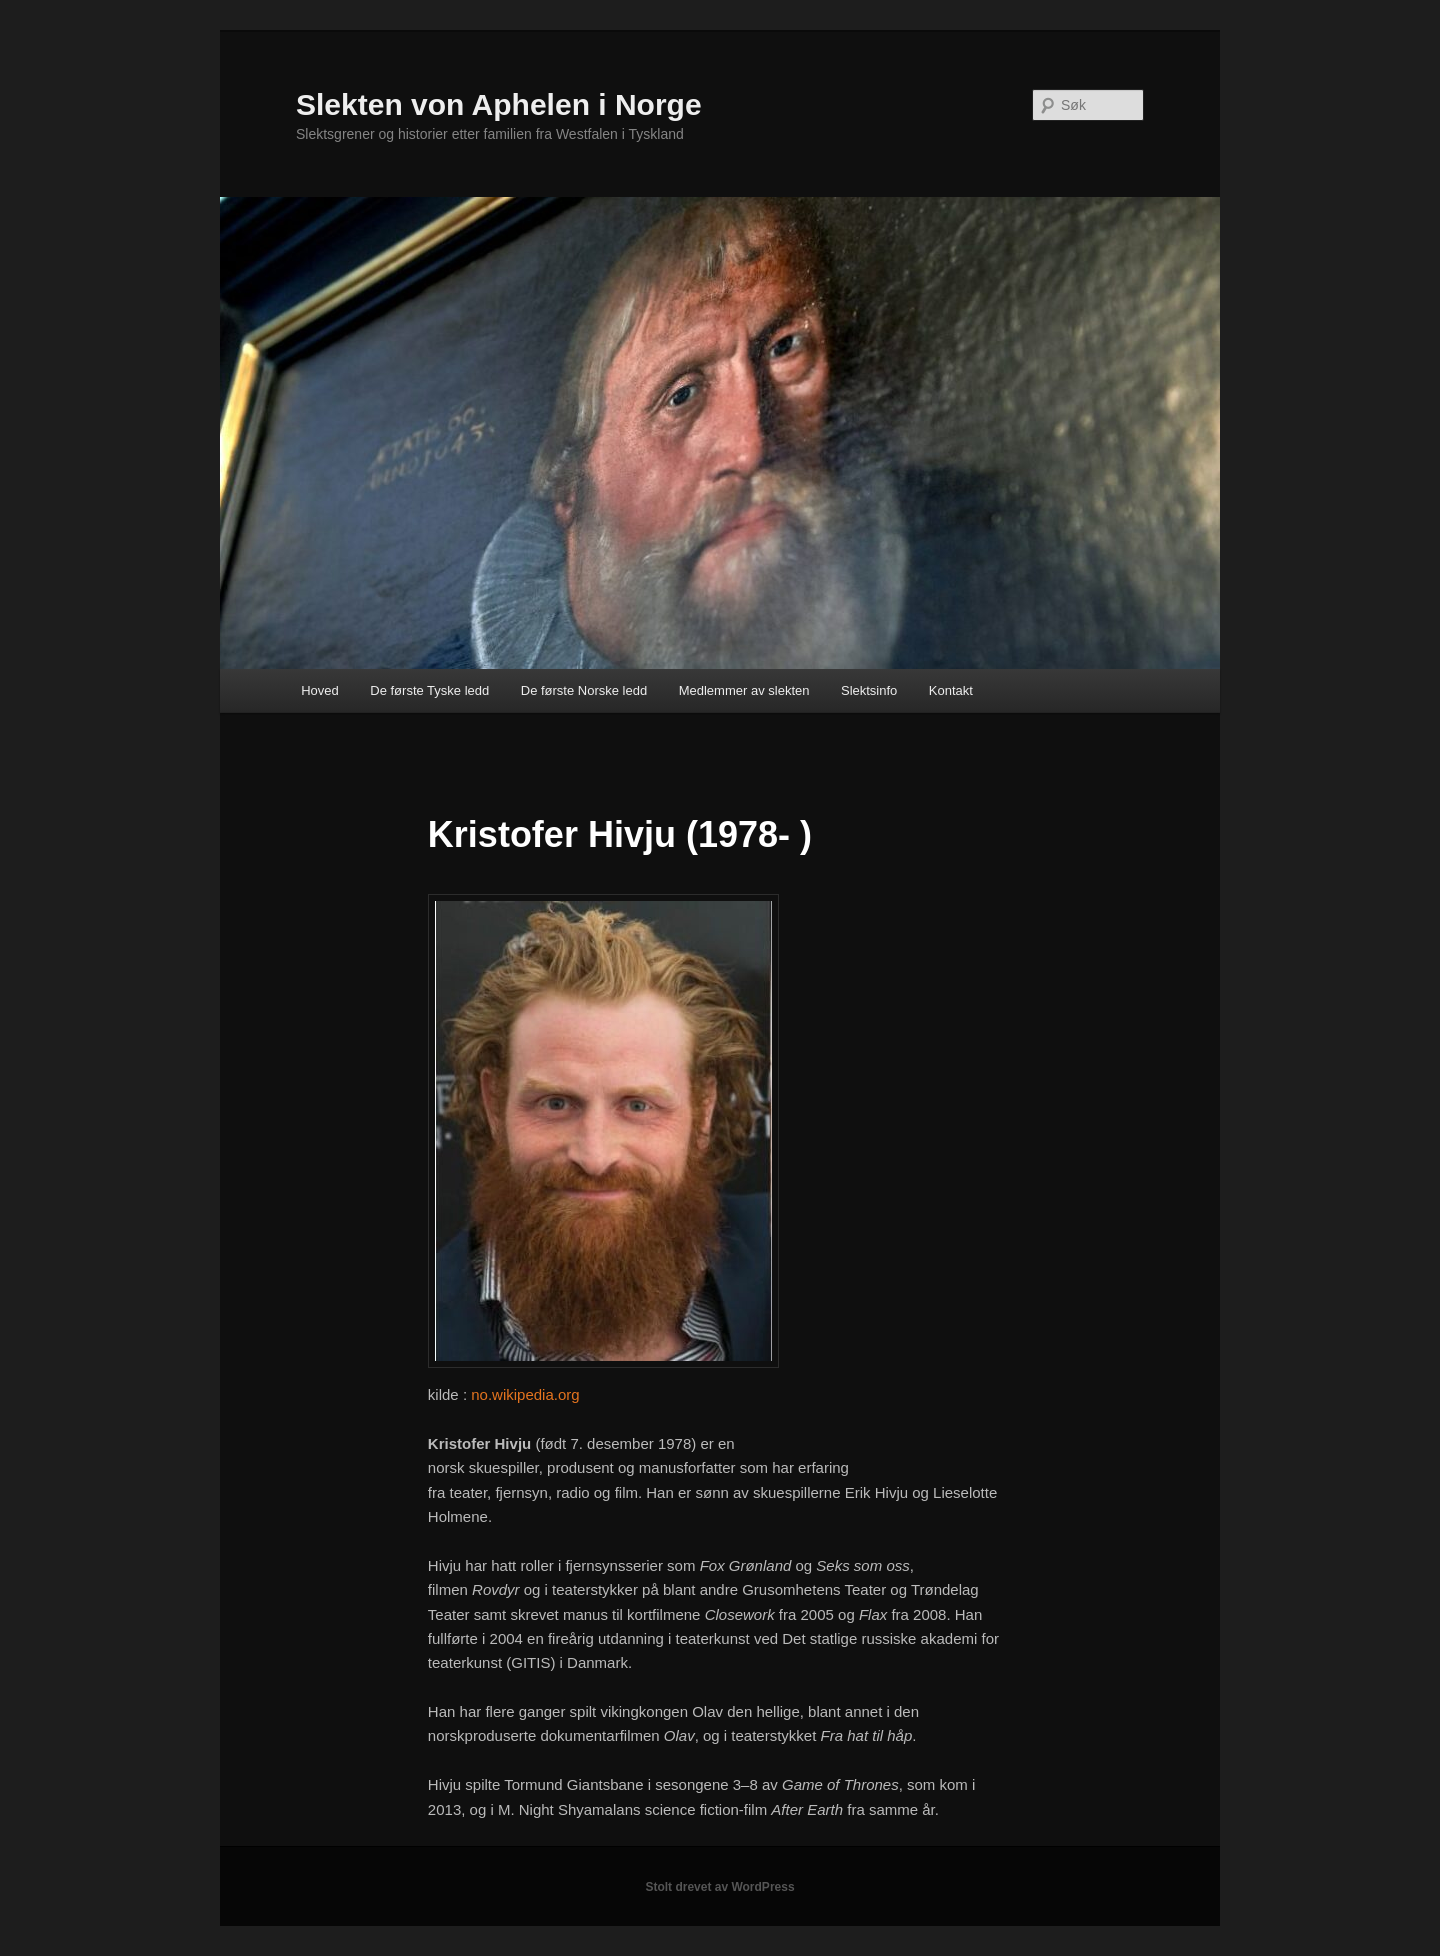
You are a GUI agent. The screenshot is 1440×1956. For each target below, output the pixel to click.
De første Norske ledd (584, 690)
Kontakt (951, 690)
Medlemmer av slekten (744, 690)
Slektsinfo (869, 690)
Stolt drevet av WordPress (719, 1887)
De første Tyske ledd (429, 690)
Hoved (320, 690)
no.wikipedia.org (525, 1394)
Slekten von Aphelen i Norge (499, 104)
